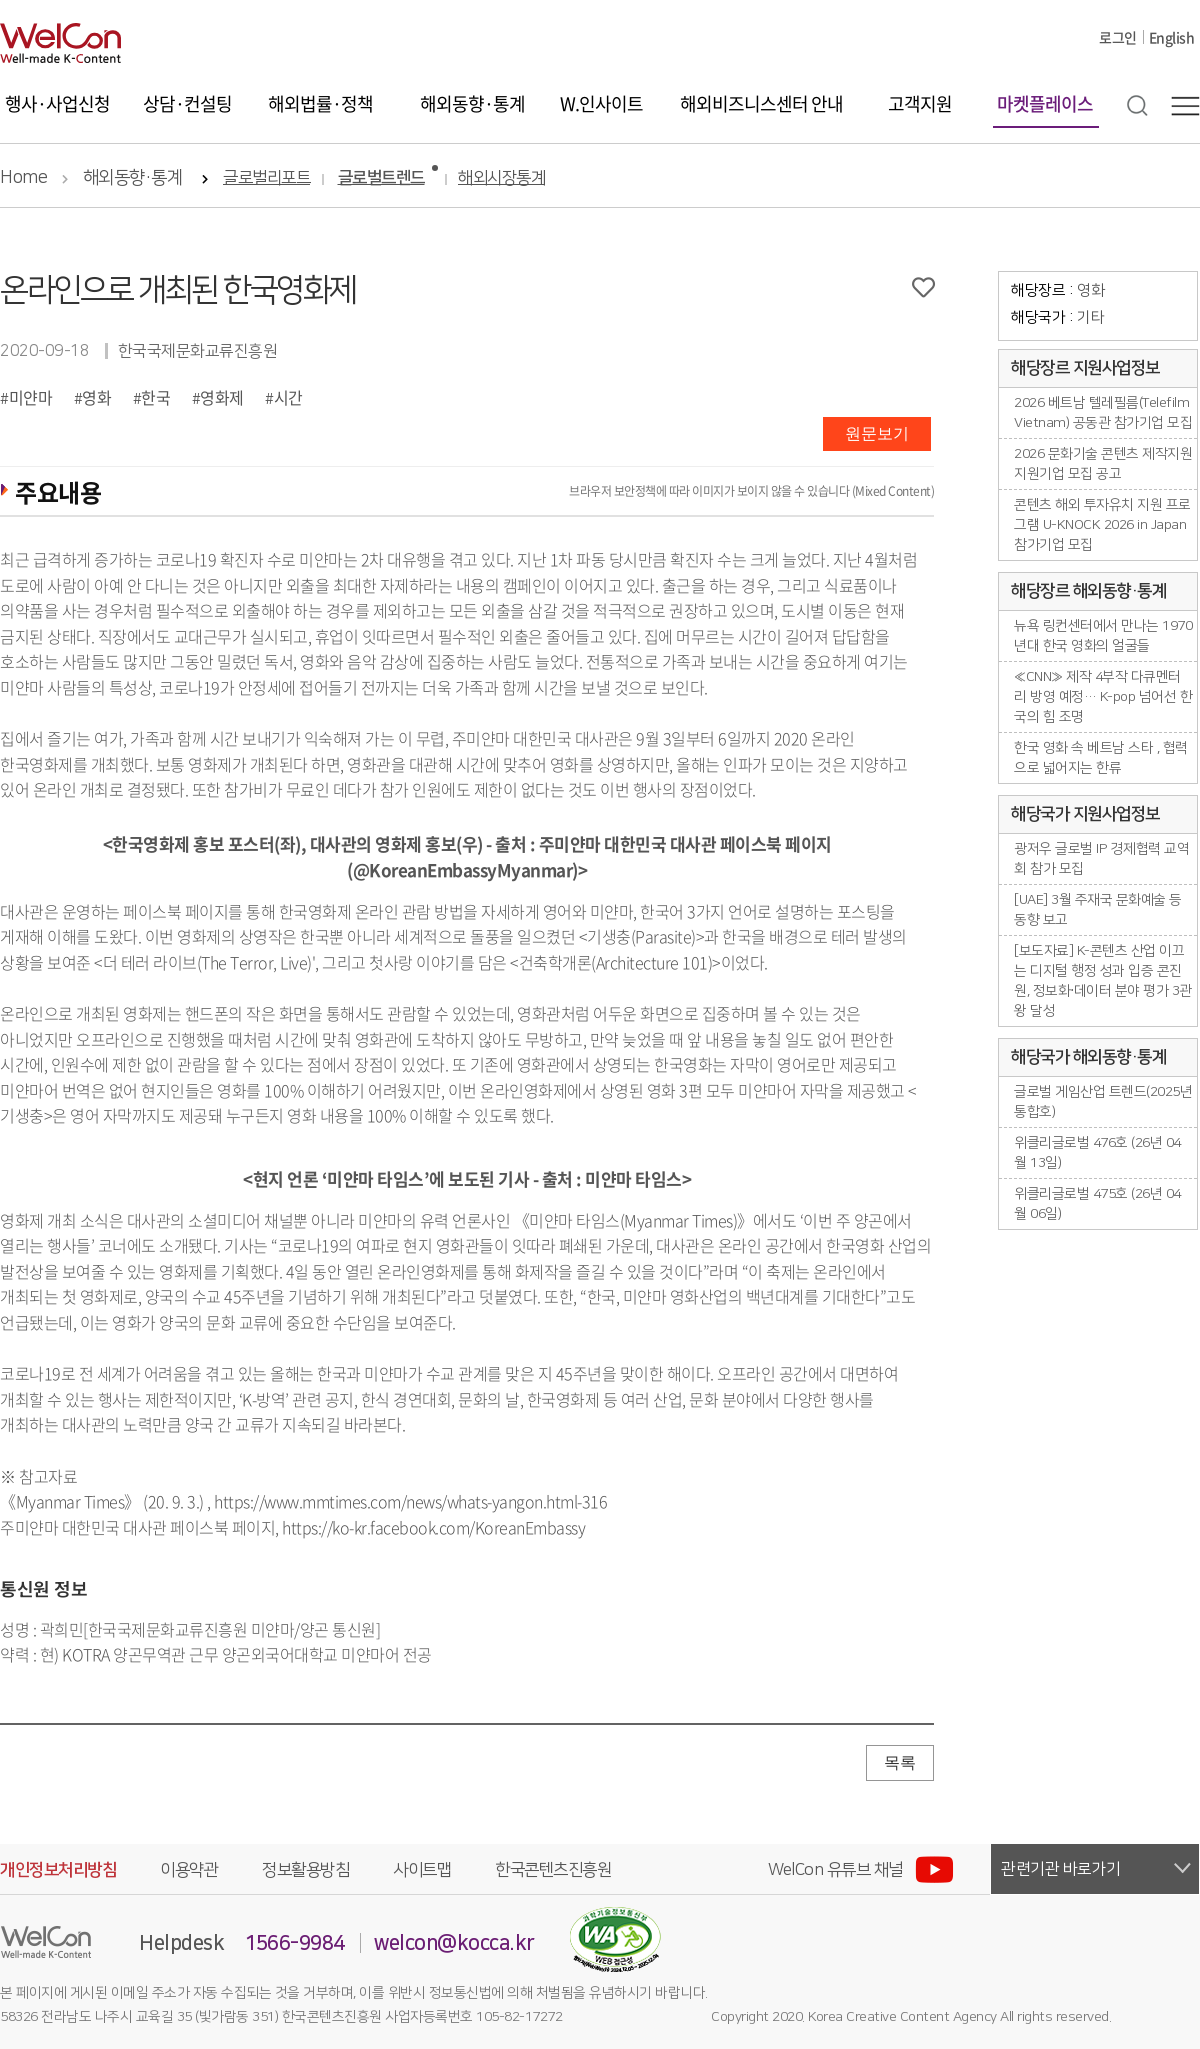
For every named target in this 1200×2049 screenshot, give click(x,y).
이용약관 (189, 1870)
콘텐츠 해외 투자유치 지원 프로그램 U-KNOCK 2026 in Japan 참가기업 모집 (1102, 525)
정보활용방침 (305, 1870)
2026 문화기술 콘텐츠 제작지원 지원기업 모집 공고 (1103, 464)
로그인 (1118, 37)
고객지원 (920, 103)
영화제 (222, 397)
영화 (96, 397)
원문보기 (877, 433)
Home (23, 178)
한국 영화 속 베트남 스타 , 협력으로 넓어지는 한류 (1101, 758)
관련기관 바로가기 (1061, 1869)
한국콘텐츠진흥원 (553, 1870)
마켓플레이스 (1045, 103)
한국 (155, 397)
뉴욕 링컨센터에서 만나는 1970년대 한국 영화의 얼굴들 (1103, 636)
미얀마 (31, 397)
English (1172, 37)
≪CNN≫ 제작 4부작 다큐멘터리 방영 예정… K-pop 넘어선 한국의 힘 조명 (1103, 697)
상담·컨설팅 (187, 103)
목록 (900, 1762)
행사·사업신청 (57, 103)
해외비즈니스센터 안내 (761, 103)
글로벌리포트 (266, 178)
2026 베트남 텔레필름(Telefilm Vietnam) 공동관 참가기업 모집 (1103, 413)
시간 (288, 397)
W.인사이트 (601, 103)
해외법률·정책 (320, 103)
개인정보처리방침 (58, 1870)
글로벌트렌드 (381, 178)
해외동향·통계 (472, 103)
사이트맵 (422, 1870)
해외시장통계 (501, 178)
